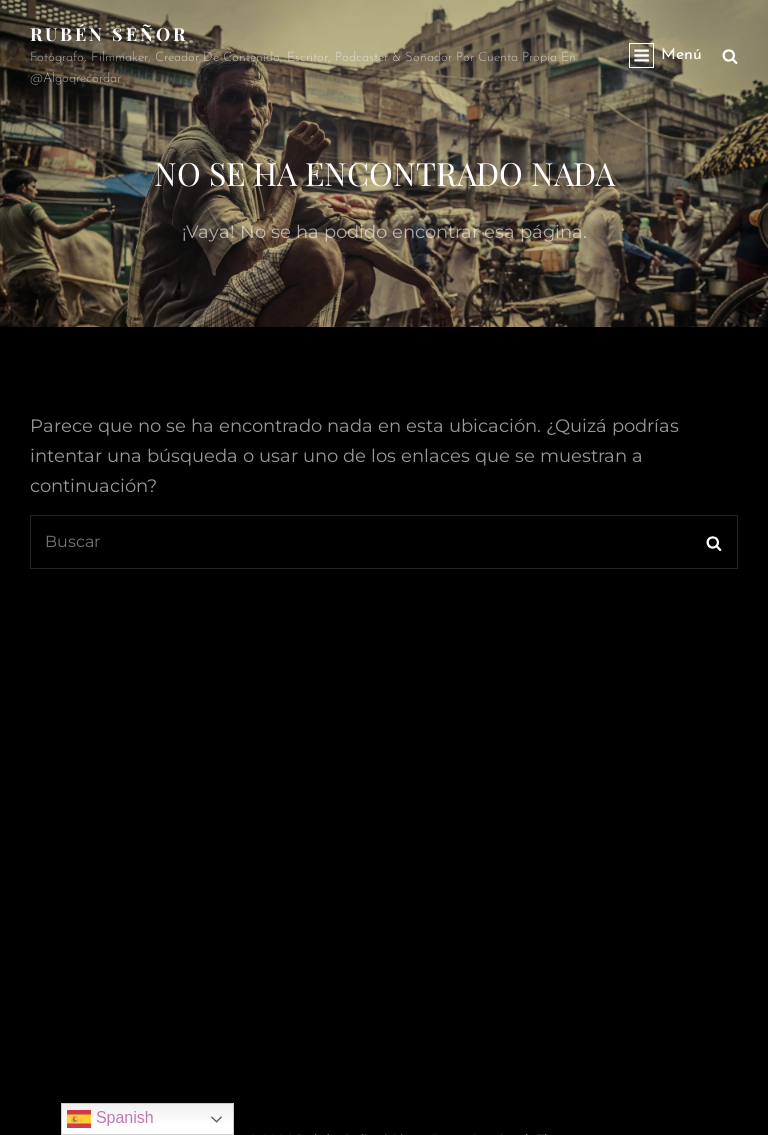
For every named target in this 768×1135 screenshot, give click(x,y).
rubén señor (109, 34)
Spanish (110, 1119)
